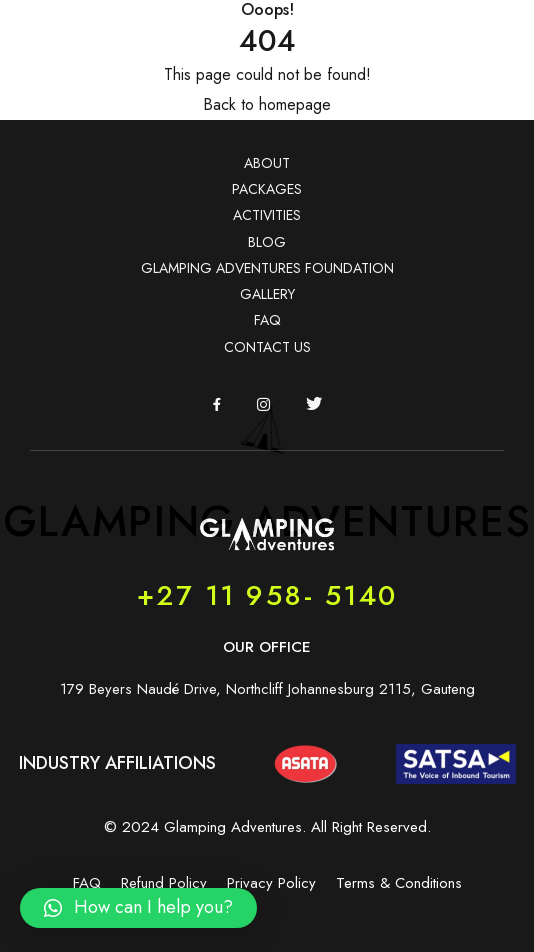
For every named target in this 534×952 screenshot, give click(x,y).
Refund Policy (164, 883)
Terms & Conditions (399, 883)
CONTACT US (267, 347)
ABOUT (267, 163)
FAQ (267, 320)
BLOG (267, 242)
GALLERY (267, 294)
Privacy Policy (271, 883)
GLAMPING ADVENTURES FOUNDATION (267, 268)
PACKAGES (267, 189)
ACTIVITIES (267, 215)
